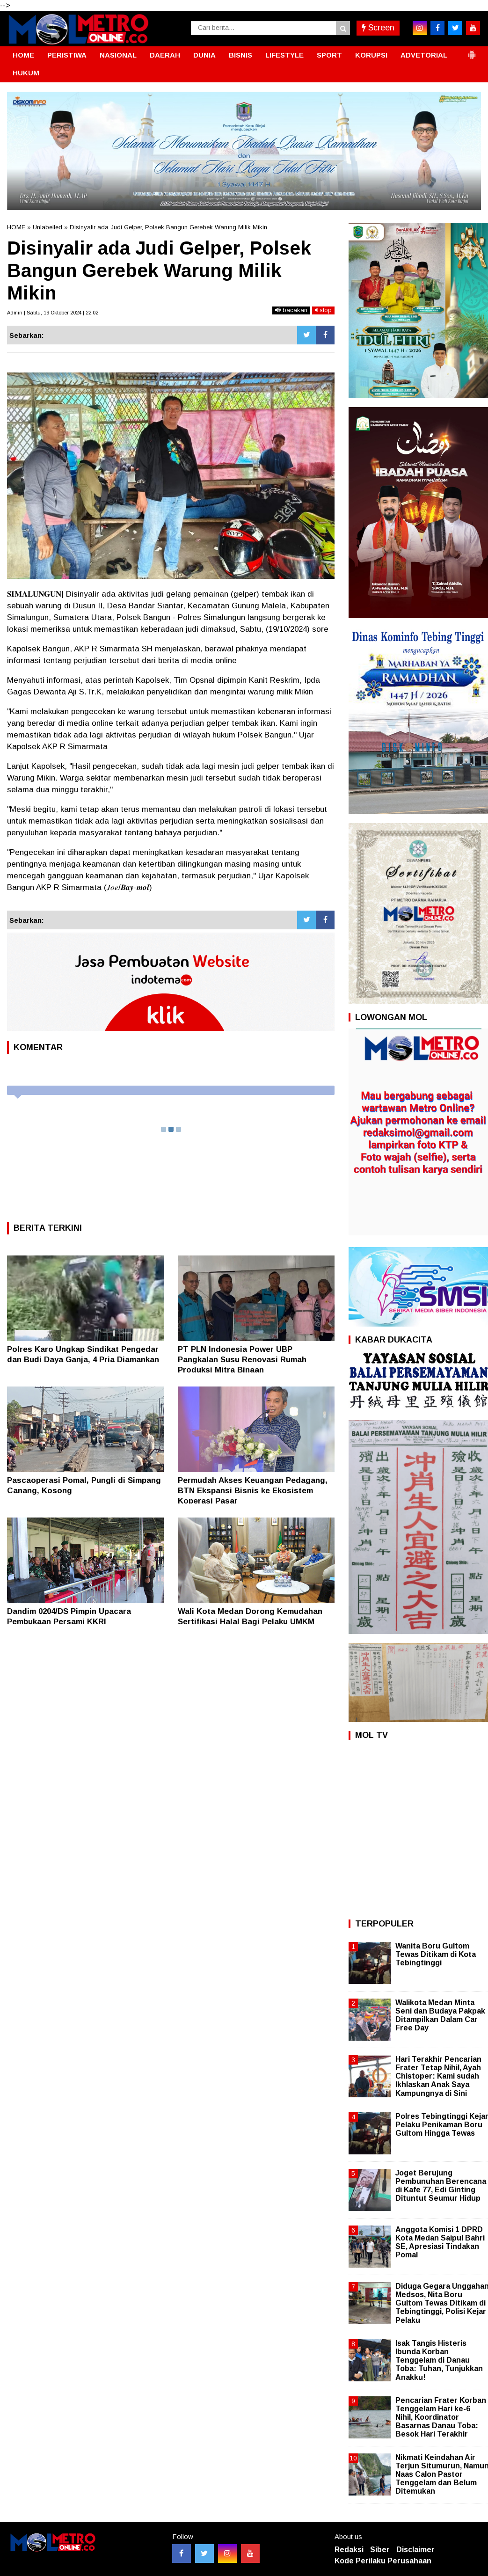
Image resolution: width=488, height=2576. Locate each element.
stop (323, 310)
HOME (23, 55)
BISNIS (240, 55)
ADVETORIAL (424, 55)
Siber (380, 2550)
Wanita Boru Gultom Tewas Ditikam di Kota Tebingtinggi (435, 1954)
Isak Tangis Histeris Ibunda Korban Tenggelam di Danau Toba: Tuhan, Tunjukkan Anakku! (439, 2360)
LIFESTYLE (284, 55)
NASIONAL (118, 55)
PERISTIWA (67, 55)
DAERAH (165, 55)
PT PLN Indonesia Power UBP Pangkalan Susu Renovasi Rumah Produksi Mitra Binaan (242, 1359)
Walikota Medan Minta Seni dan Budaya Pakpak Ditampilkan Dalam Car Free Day (440, 2015)
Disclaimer (415, 2550)
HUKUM (26, 73)
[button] (471, 51)
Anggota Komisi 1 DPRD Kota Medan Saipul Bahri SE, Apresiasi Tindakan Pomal (440, 2242)
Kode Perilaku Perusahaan (383, 2561)
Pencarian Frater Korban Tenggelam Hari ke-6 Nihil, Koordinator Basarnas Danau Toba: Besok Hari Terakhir (440, 2417)
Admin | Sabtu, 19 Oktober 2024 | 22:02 (52, 312)
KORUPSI (371, 55)
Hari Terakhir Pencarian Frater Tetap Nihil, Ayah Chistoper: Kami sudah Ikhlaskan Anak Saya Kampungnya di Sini (438, 2076)
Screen (378, 27)
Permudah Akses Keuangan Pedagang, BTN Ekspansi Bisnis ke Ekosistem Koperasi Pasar (253, 1490)
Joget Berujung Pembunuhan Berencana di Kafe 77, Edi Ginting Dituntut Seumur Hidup (440, 2186)
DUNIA (204, 55)
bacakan (291, 310)
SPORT (329, 55)
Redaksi (349, 2550)
